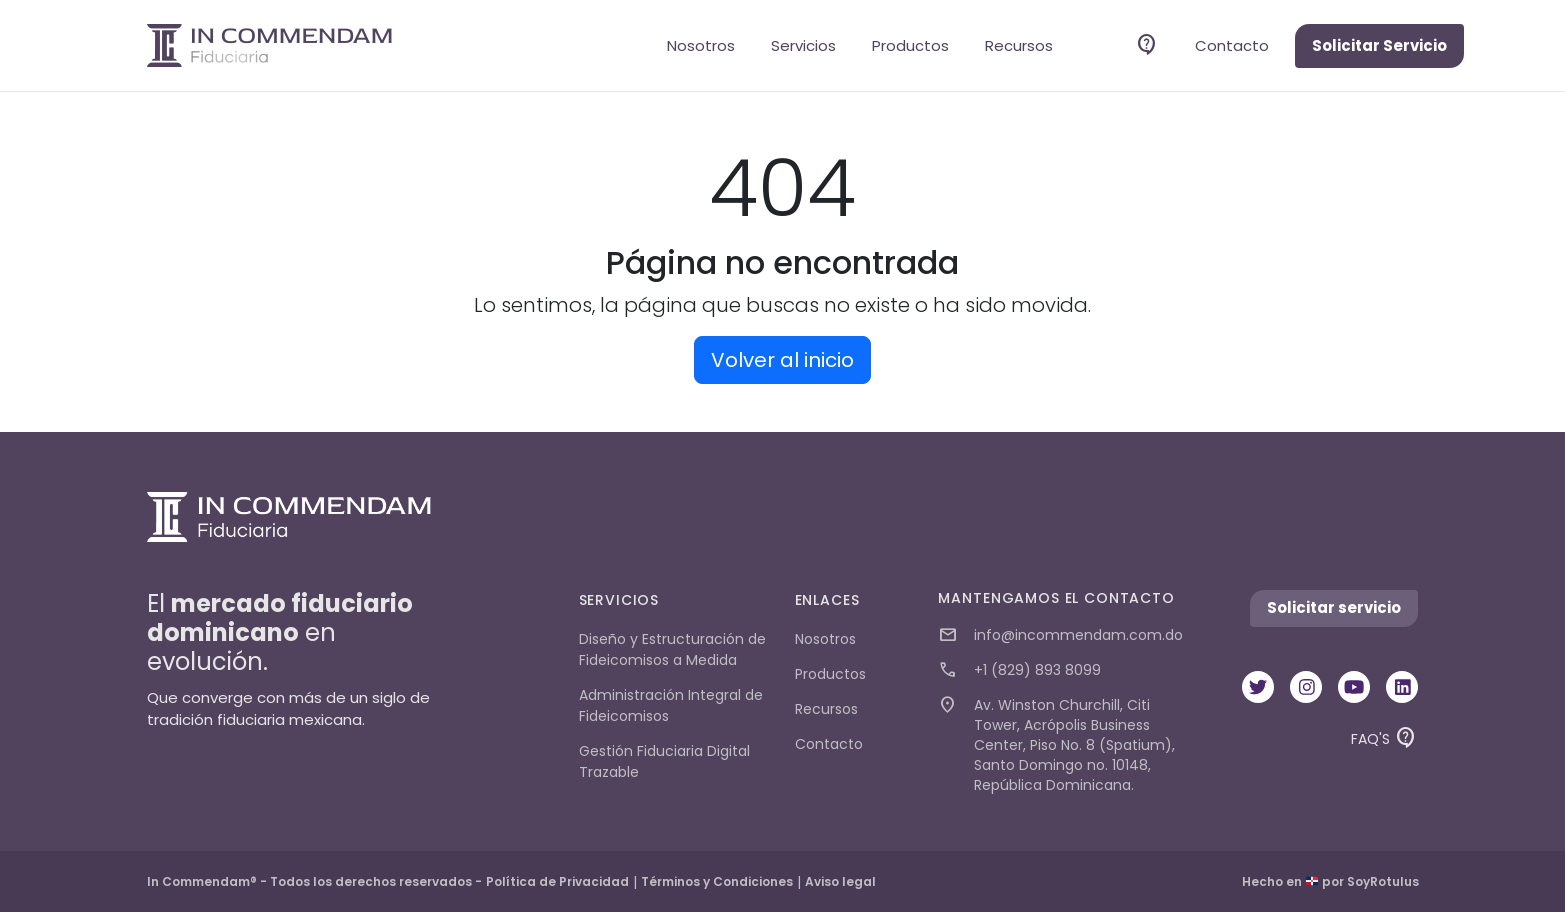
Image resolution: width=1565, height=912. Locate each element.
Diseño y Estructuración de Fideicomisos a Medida (672, 649)
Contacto (1232, 45)
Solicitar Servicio (1379, 45)
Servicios (803, 45)
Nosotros (701, 45)
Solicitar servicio (1334, 607)
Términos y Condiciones (717, 881)
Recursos (1019, 45)
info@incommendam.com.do (1060, 635)
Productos (910, 45)
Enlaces (827, 600)
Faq (1146, 45)
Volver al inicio (782, 360)
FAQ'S (1384, 743)
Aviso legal (840, 881)
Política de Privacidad (557, 881)
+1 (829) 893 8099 (1019, 670)
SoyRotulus (1383, 881)
